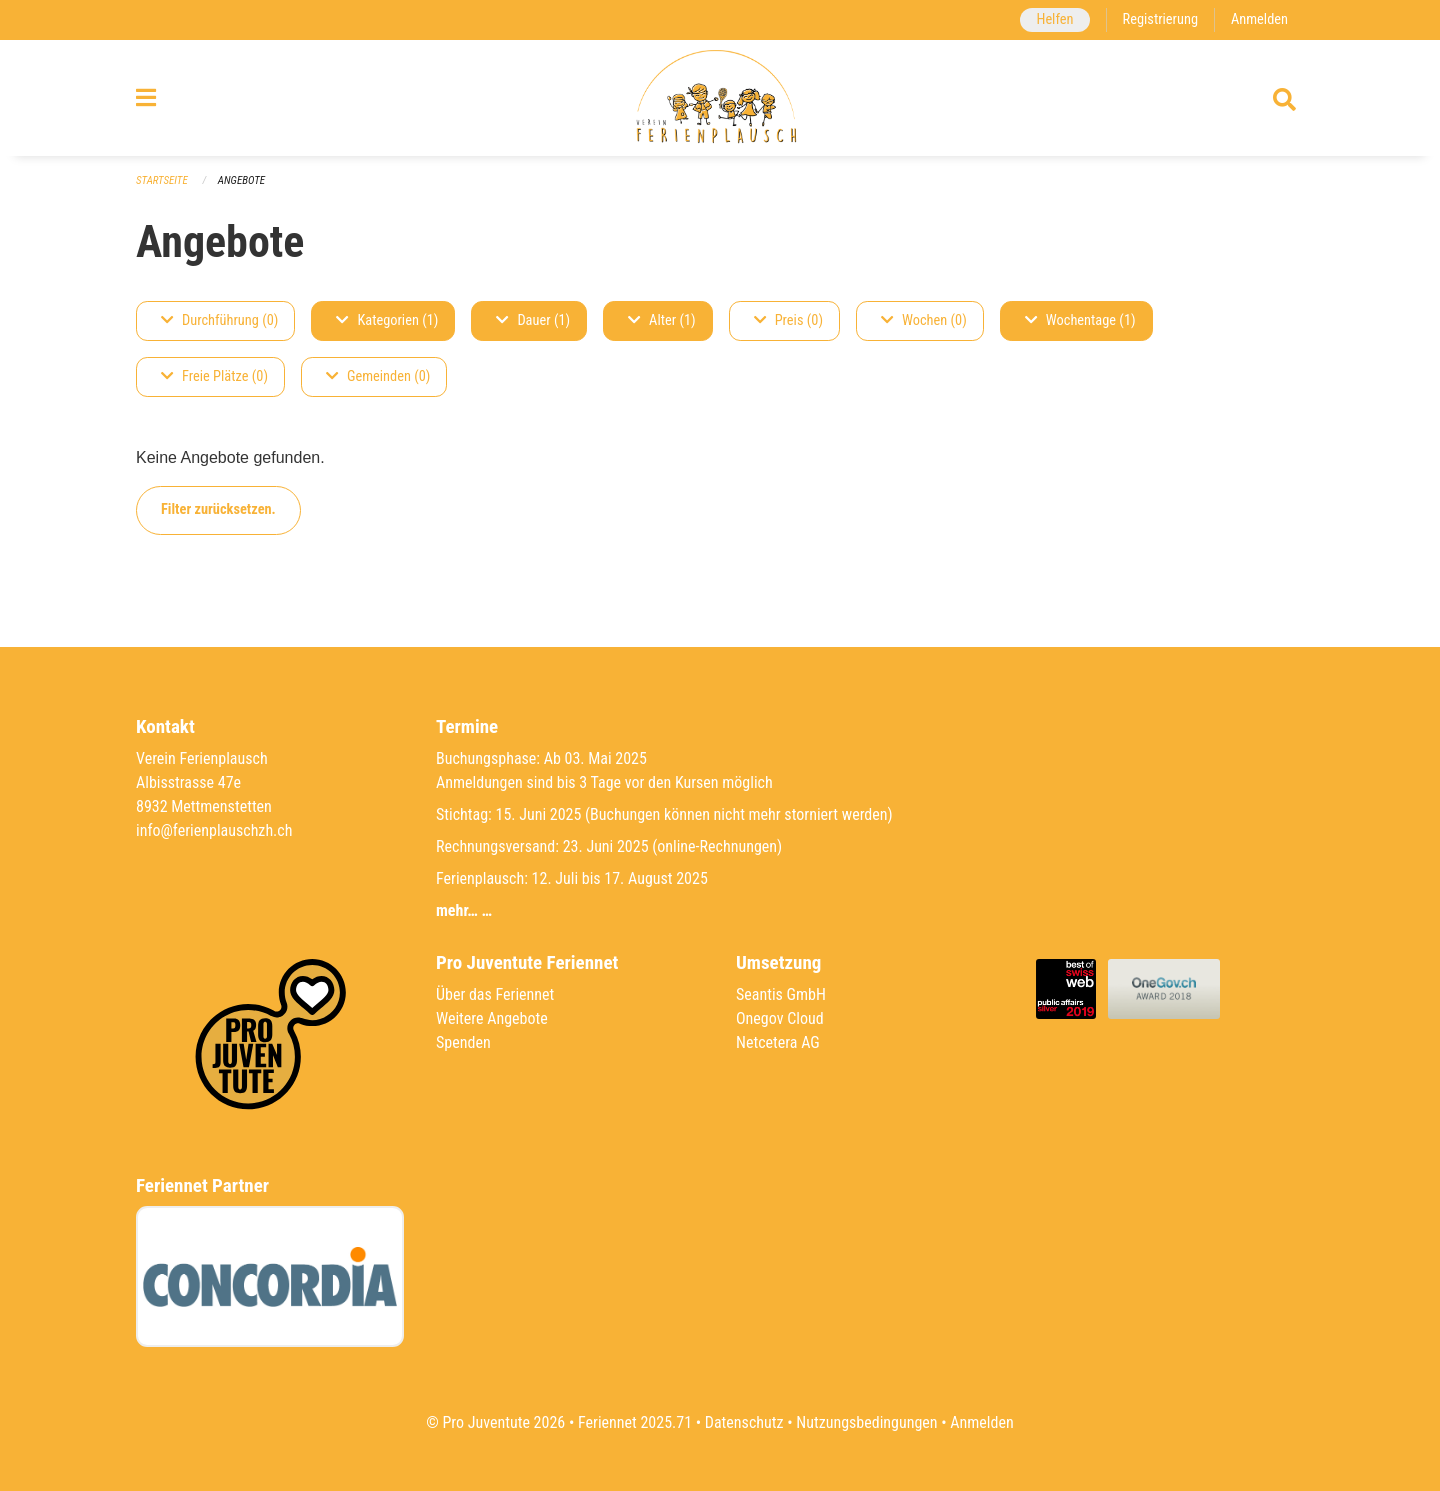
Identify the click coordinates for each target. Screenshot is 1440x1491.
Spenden (463, 1042)
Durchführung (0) (219, 320)
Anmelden (1259, 19)
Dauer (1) (533, 320)
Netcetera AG (778, 1042)
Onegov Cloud (780, 1018)
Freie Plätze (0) (214, 376)
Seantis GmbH (781, 994)
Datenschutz (744, 1422)
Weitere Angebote (492, 1018)
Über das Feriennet (495, 994)
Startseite (162, 180)
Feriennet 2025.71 (635, 1422)
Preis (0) (788, 320)
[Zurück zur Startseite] (719, 98)
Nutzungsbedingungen (866, 1422)
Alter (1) (662, 320)
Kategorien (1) (387, 320)
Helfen (1054, 19)
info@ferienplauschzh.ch (214, 830)
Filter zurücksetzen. (218, 509)
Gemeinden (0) (378, 376)
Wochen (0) (924, 320)
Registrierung (1160, 19)
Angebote (241, 180)
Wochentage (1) (1080, 320)
